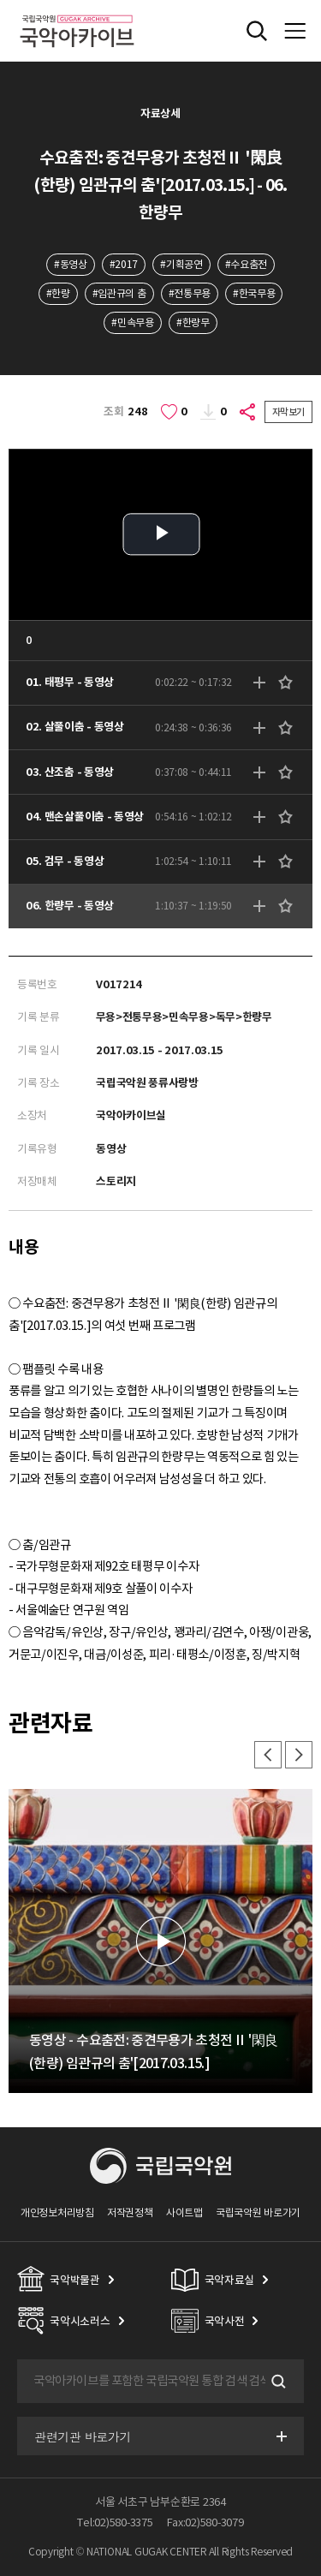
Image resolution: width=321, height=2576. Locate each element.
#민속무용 (132, 322)
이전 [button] (268, 1754)
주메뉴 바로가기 (0, 0)
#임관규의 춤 (119, 293)
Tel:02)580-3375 (114, 2522)
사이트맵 (184, 2212)
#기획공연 (181, 264)
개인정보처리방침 (57, 2212)
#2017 (124, 264)
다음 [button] (298, 1754)
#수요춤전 (246, 264)
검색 (276, 2381)
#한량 (58, 293)
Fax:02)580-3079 (205, 2522)
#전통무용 (190, 293)
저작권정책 (129, 2212)
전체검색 (257, 31)
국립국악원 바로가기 (258, 2212)
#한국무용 (254, 293)
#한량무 (193, 322)
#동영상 (70, 264)
